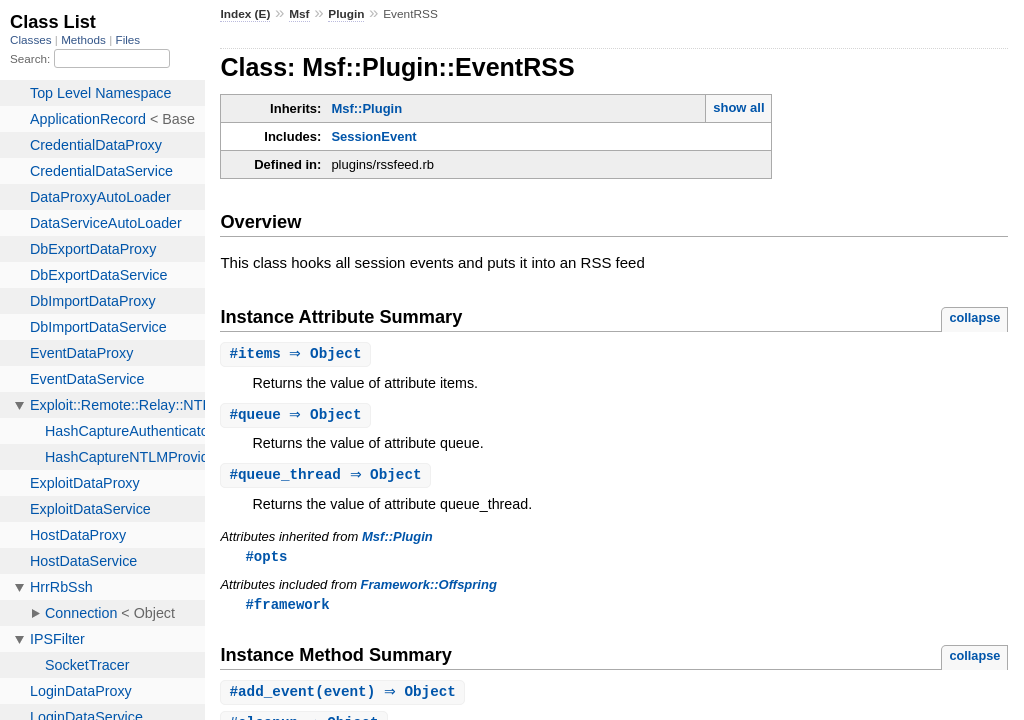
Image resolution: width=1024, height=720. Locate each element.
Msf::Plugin (366, 108)
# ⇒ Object (297, 354)
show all (738, 107)
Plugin (346, 14)
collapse (974, 317)
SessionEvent (373, 136)
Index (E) (245, 14)
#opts (266, 559)
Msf (299, 14)
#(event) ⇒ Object (345, 697)
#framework (287, 608)
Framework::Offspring (429, 588)
